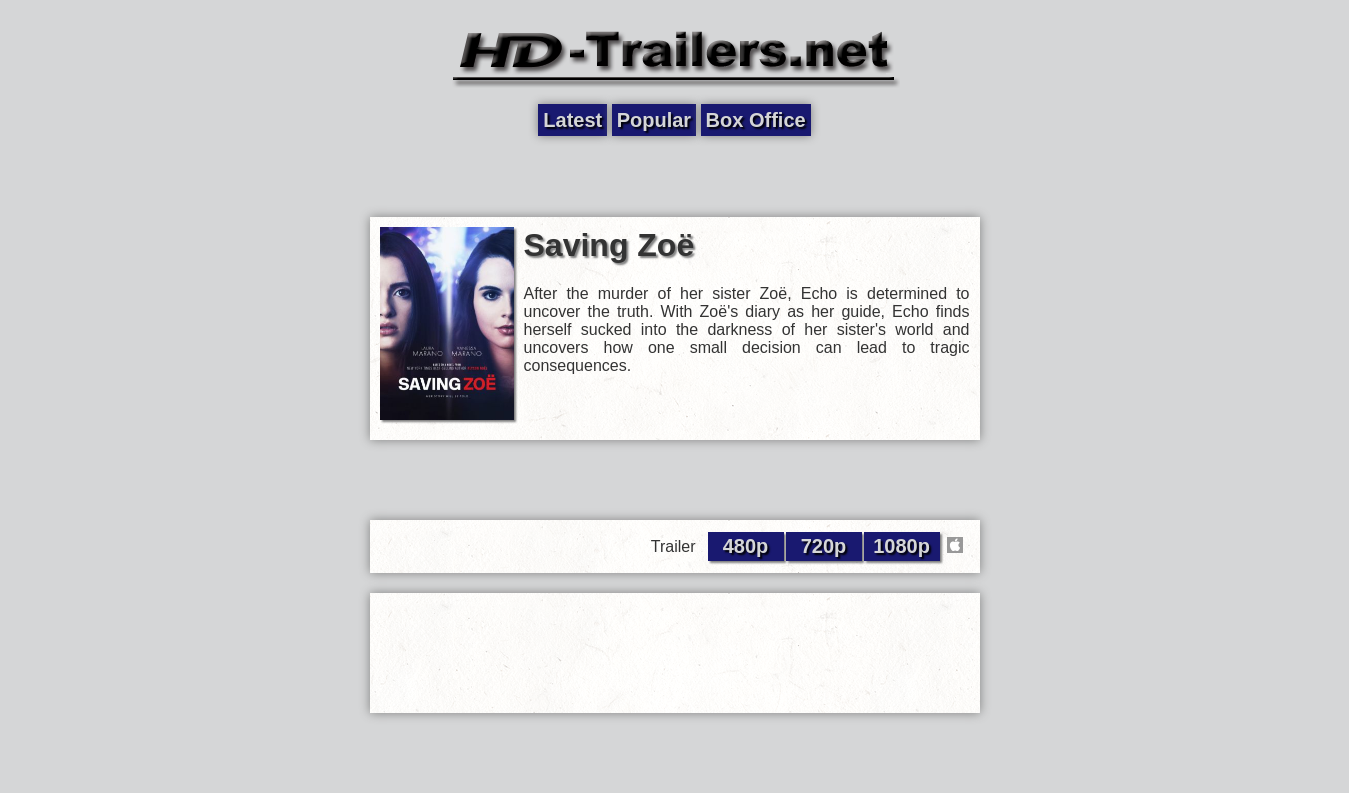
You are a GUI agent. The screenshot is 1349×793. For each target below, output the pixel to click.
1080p (901, 546)
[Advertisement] (675, 177)
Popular (654, 120)
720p (824, 546)
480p (746, 546)
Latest (572, 120)
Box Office (756, 120)
